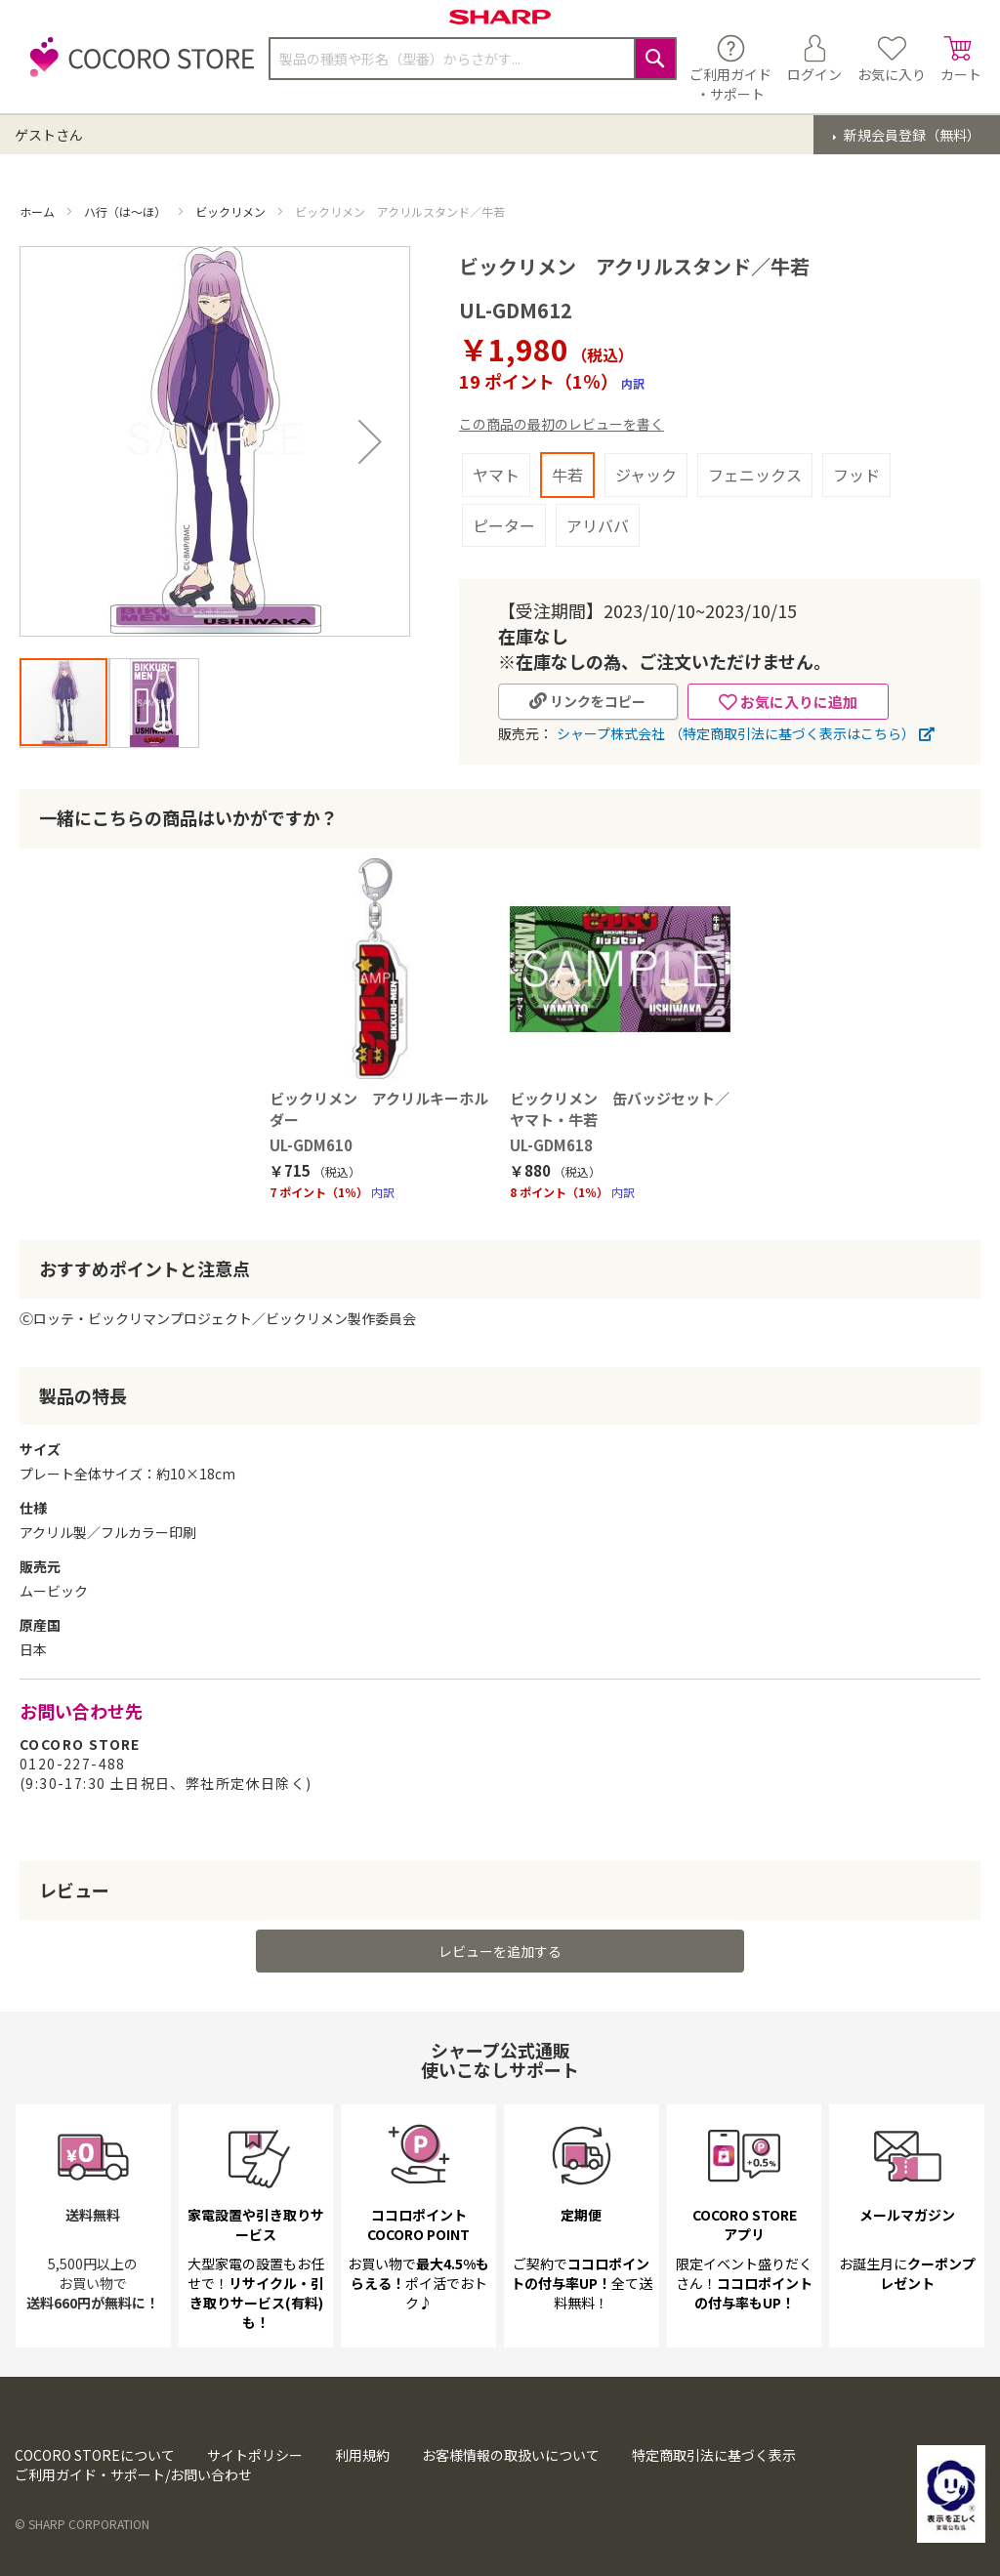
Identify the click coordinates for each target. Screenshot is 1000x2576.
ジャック (646, 474)
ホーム (39, 211)
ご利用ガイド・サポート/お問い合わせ (133, 2474)
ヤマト (496, 474)
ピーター (504, 525)
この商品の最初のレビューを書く (561, 424)
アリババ (597, 525)
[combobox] (473, 58)
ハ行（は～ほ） (126, 211)
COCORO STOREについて (95, 2455)
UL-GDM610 (311, 1145)
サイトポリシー (255, 2455)
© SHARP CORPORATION (82, 2523)
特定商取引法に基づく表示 (714, 2455)
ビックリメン (232, 211)
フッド (856, 474)
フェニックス (755, 474)
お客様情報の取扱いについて (511, 2455)
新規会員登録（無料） (910, 135)
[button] (370, 441)
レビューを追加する (500, 1951)
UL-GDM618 (551, 1145)
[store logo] (137, 68)
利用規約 (362, 2455)
